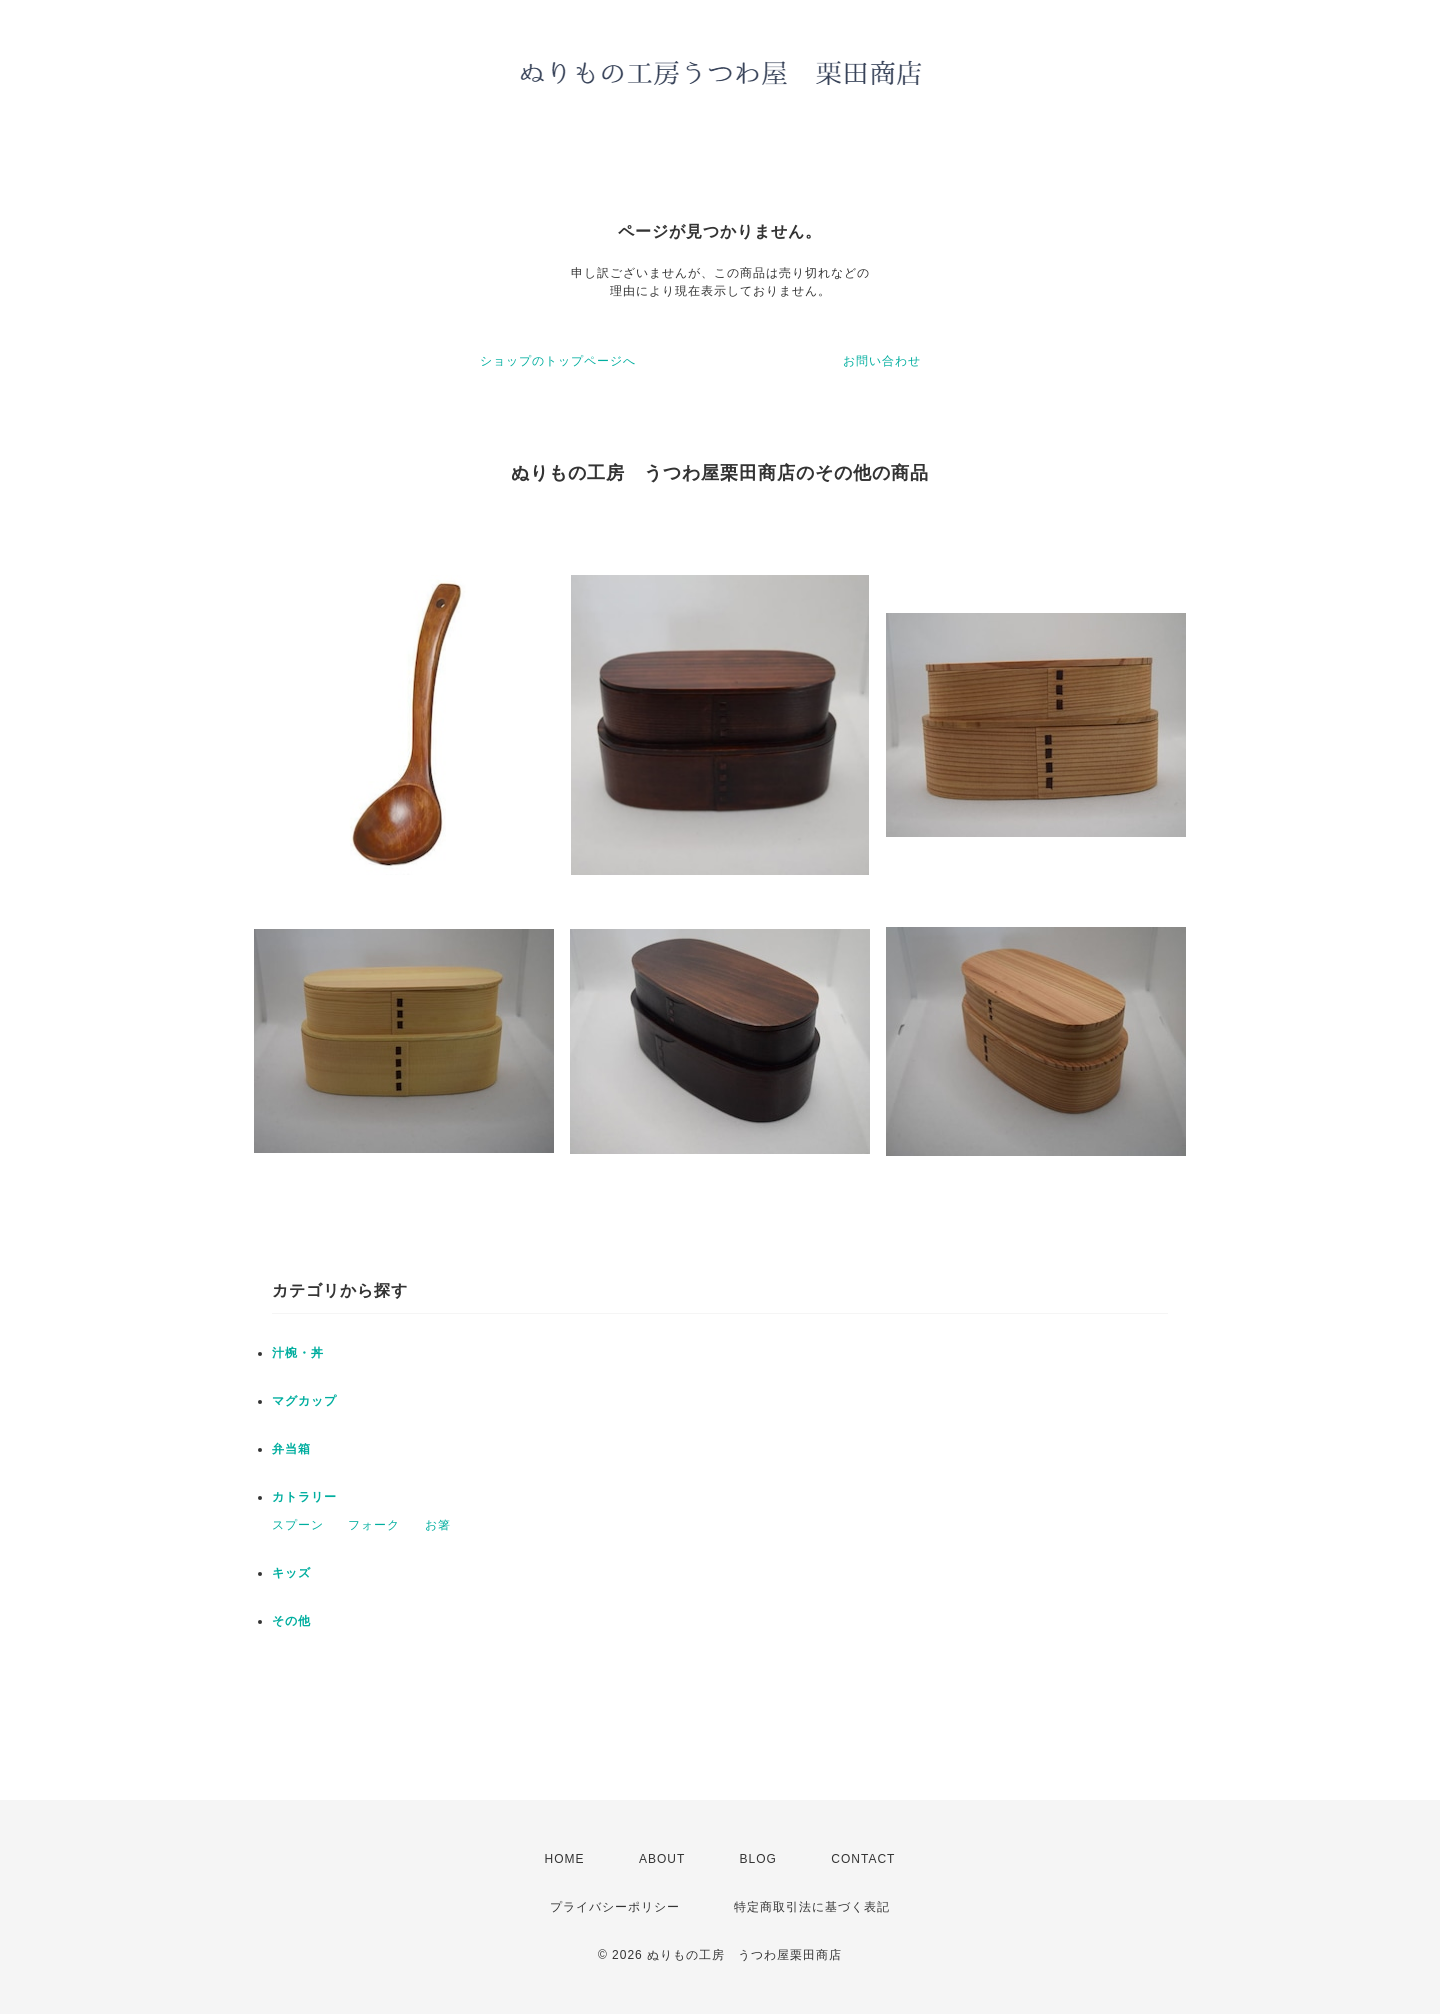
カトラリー (304, 1497)
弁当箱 (291, 1449)
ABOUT (662, 1859)
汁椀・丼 (298, 1353)
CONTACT (863, 1859)
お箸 (438, 1525)
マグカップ (304, 1401)
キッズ (291, 1573)
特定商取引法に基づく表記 (812, 1907)
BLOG (758, 1859)
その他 (291, 1621)
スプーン (298, 1525)
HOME (565, 1859)
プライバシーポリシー (615, 1907)
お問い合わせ (882, 361)
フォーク (374, 1525)
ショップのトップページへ (558, 361)
